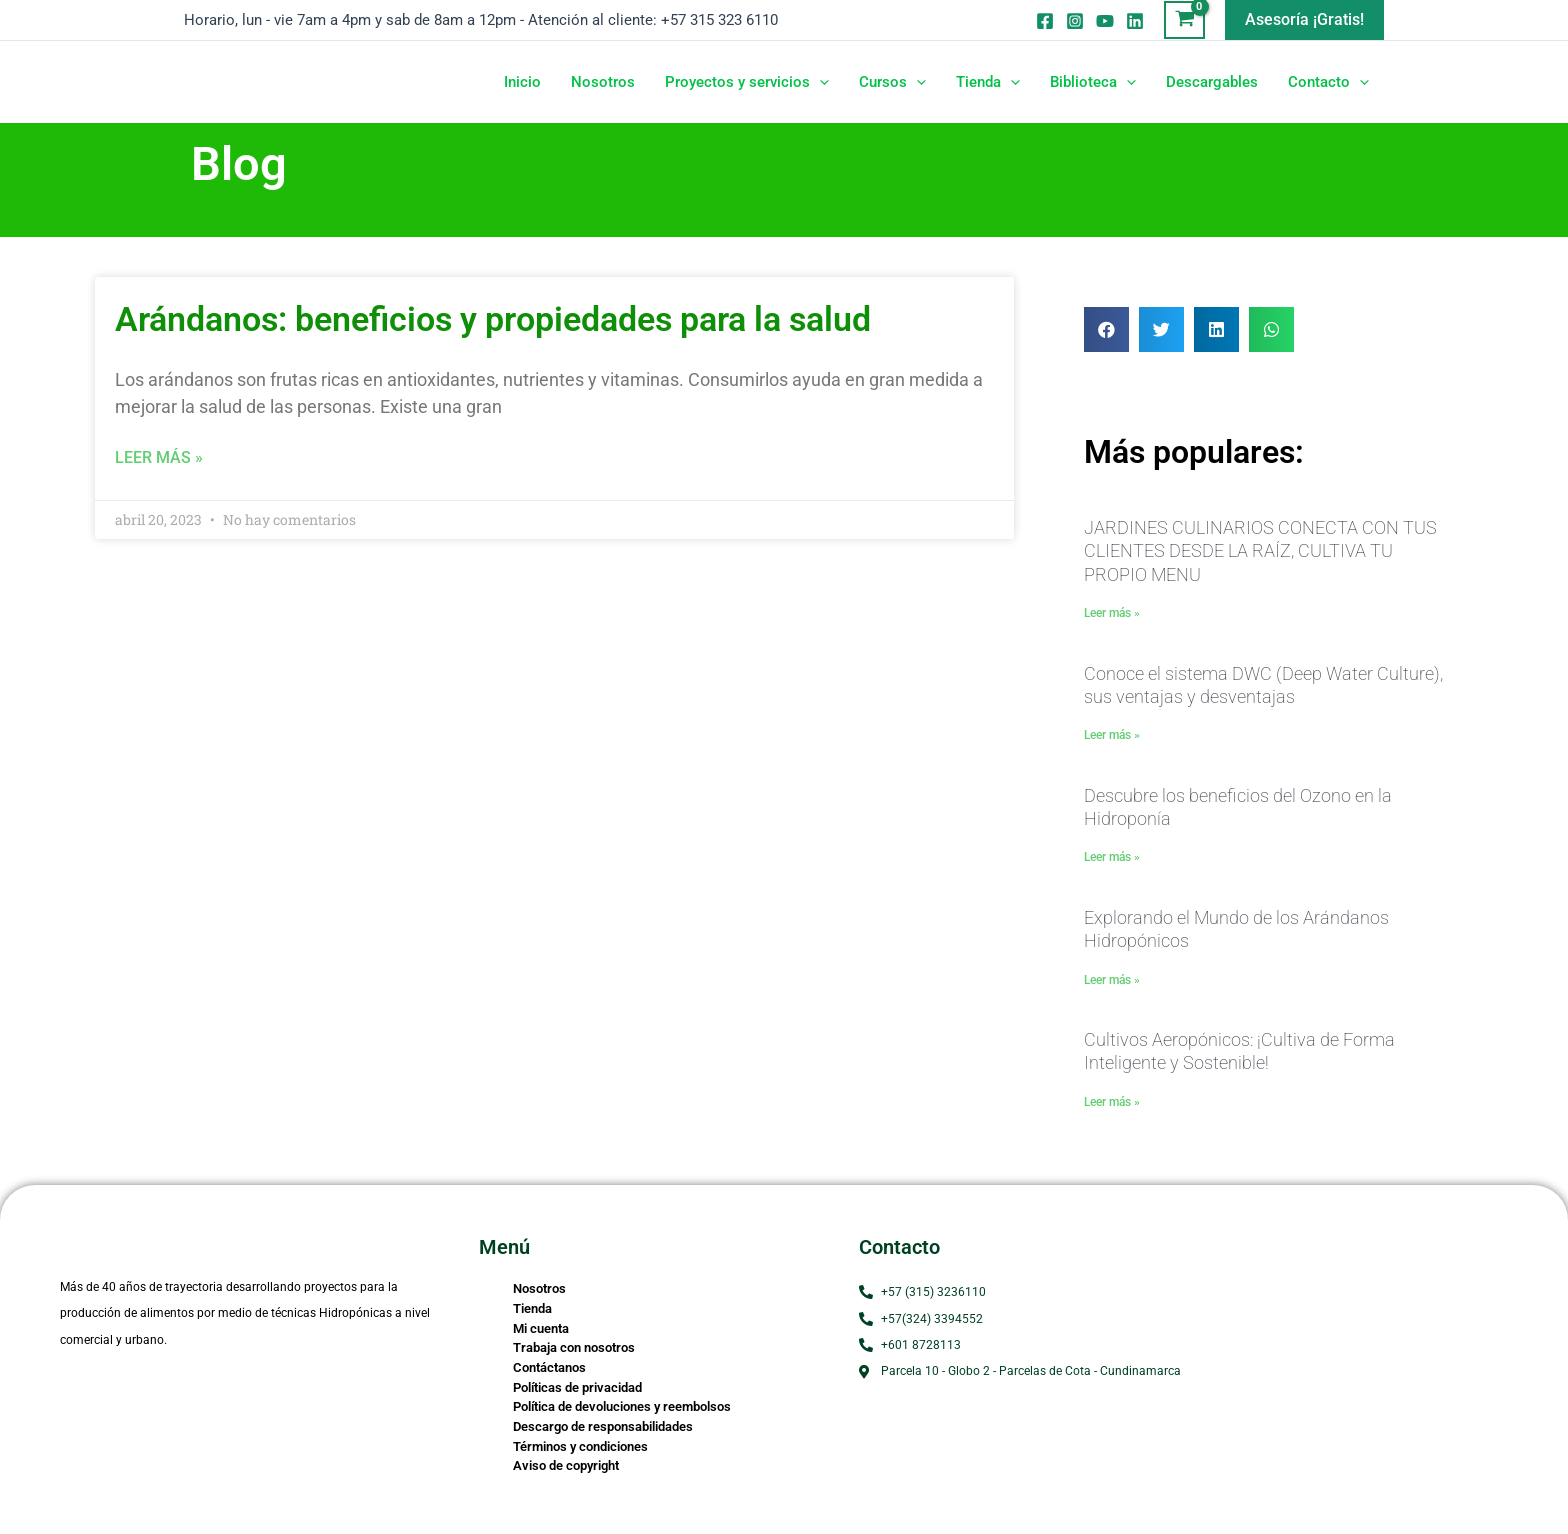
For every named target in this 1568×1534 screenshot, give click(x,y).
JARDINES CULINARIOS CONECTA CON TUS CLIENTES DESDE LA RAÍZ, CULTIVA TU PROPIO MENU (1260, 551)
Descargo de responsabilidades (603, 1426)
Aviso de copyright (566, 1465)
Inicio (522, 82)
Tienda (532, 1308)
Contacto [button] (1328, 82)
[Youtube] (1105, 21)
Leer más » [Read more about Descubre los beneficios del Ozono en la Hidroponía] (1112, 857)
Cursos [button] (892, 82)
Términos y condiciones (580, 1446)
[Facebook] (1045, 21)
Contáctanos (549, 1367)
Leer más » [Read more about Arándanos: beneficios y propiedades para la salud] (159, 457)
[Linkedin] (1135, 21)
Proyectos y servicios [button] (747, 82)
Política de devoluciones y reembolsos (622, 1406)
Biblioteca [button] (1093, 82)
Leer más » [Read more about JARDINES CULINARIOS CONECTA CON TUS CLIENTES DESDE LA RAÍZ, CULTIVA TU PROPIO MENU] (1112, 613)
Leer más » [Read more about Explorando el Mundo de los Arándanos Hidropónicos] (1112, 980)
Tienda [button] (988, 82)
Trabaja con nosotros (574, 1347)
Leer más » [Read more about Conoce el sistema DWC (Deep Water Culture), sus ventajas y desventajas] (1112, 735)
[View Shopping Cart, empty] (1184, 20)
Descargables (1212, 82)
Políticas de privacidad (577, 1387)
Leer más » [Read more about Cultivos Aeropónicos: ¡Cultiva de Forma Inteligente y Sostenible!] (1112, 1102)
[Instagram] (1075, 21)
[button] (1304, 20)
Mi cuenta (541, 1328)
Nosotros (603, 82)
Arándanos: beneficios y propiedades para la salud (493, 319)
